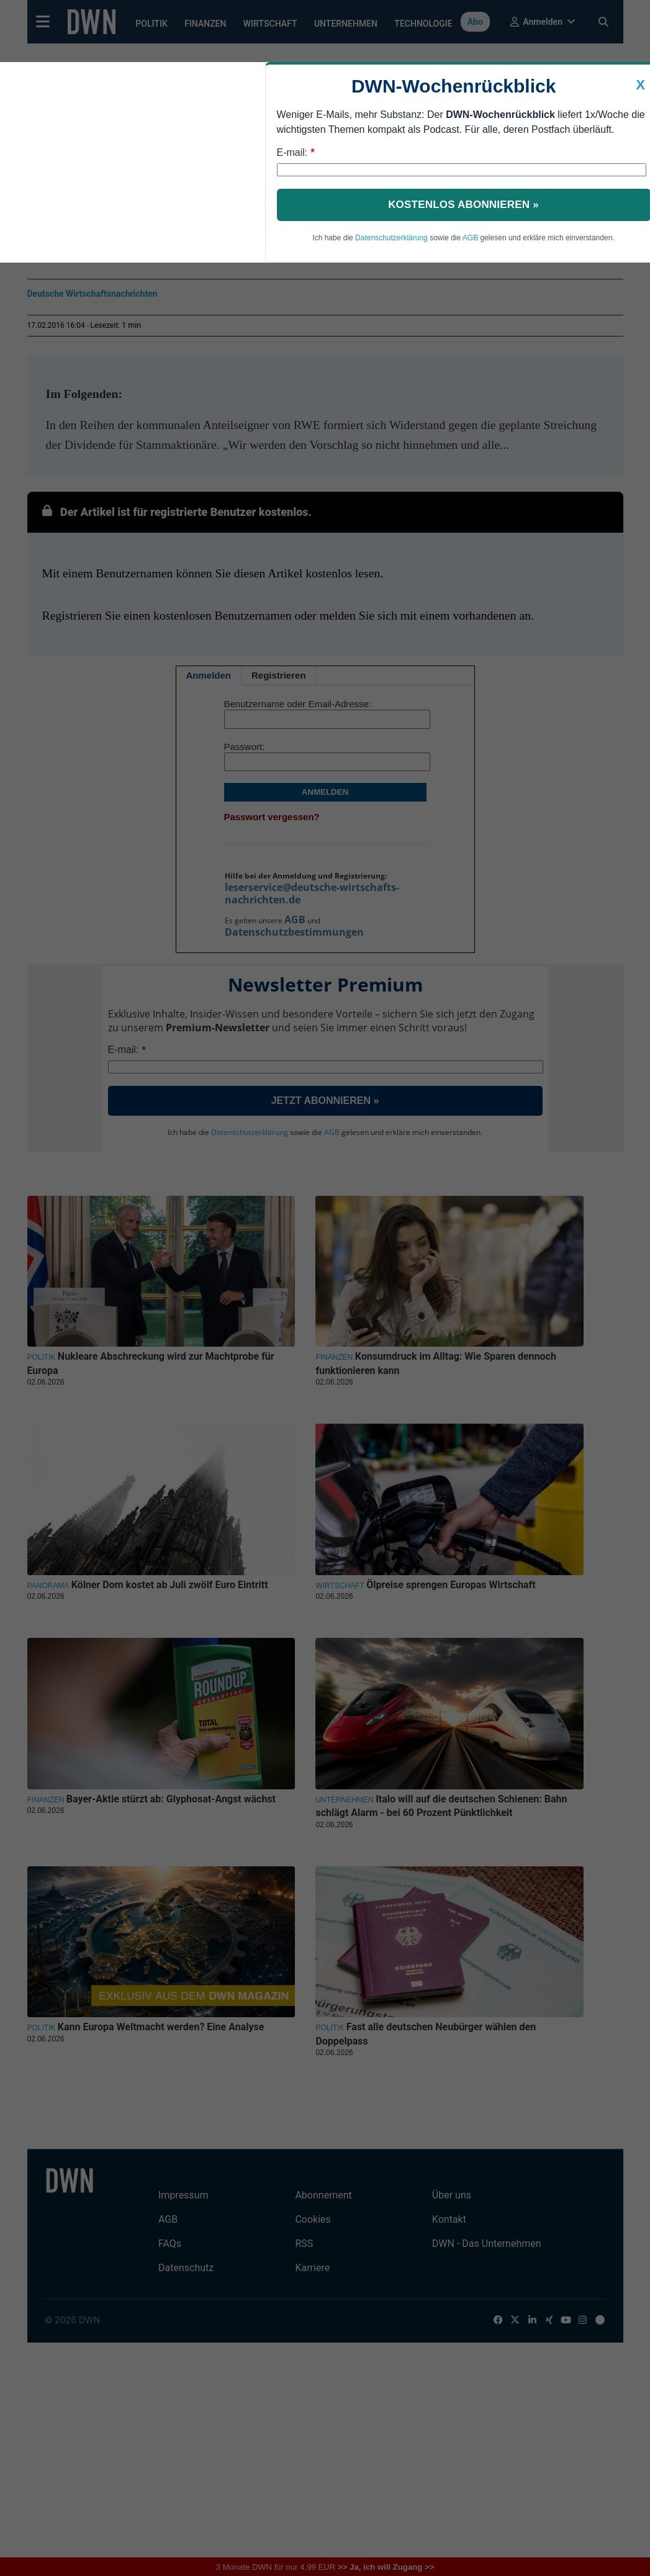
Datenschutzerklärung (391, 237)
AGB (470, 237)
